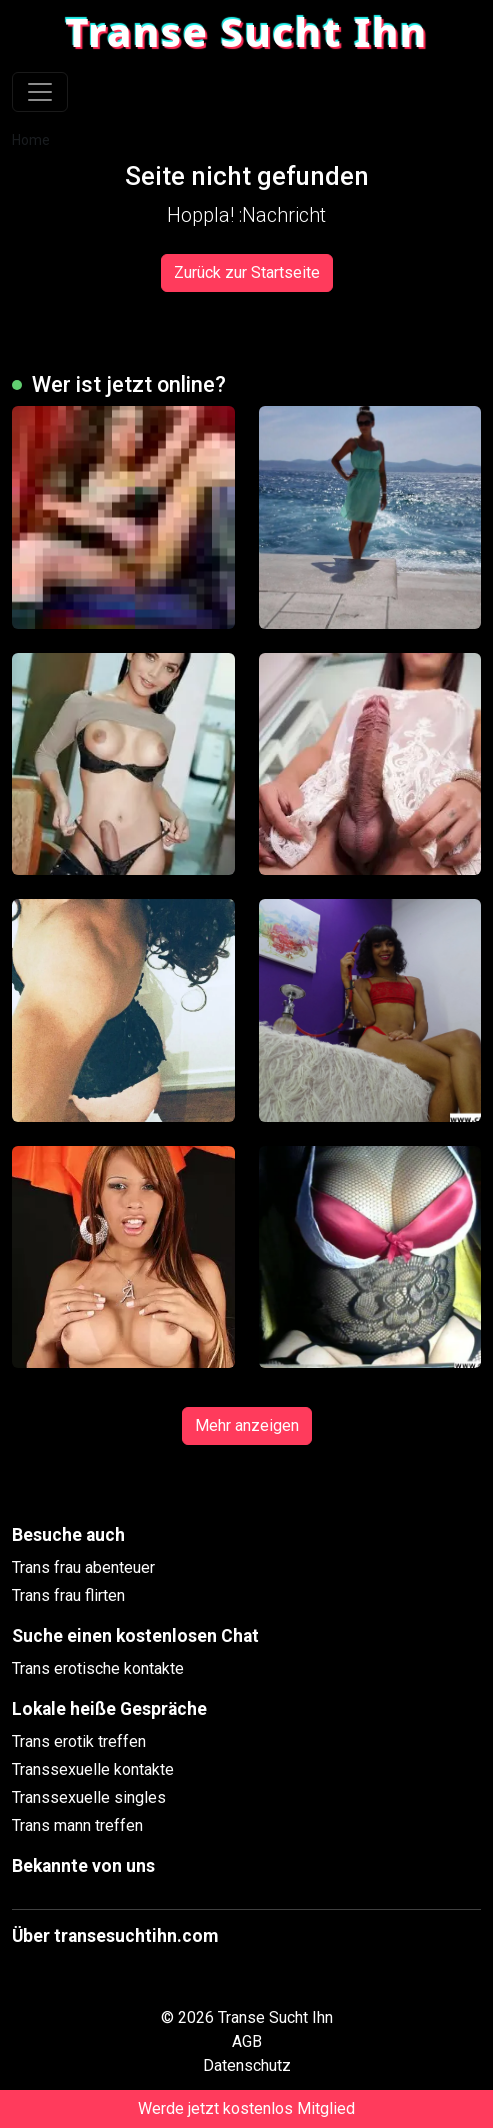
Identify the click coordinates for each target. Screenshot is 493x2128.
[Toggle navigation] (40, 92)
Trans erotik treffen (79, 1741)
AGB (247, 2041)
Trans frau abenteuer (83, 1567)
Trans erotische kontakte (98, 1668)
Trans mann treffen (77, 1825)
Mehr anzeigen (247, 1425)
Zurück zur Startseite (247, 272)
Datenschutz (247, 2065)
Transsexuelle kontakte (93, 1769)
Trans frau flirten (68, 1595)
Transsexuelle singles (89, 1797)
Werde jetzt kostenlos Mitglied (246, 2108)
